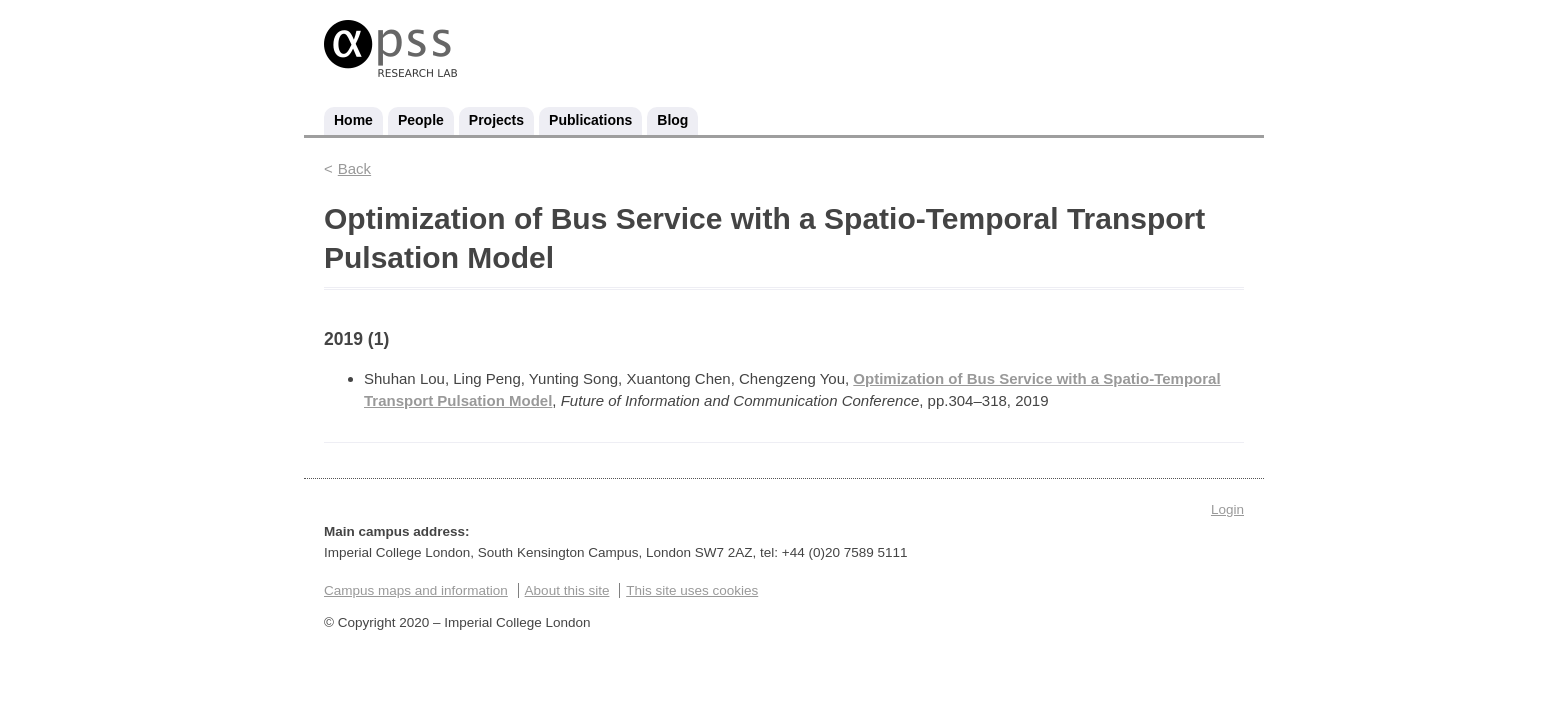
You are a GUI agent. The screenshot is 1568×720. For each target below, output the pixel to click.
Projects (496, 120)
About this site (567, 590)
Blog (672, 120)
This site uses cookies (692, 590)
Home (353, 120)
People (421, 120)
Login (1227, 509)
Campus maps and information (416, 590)
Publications (590, 120)
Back (354, 168)
